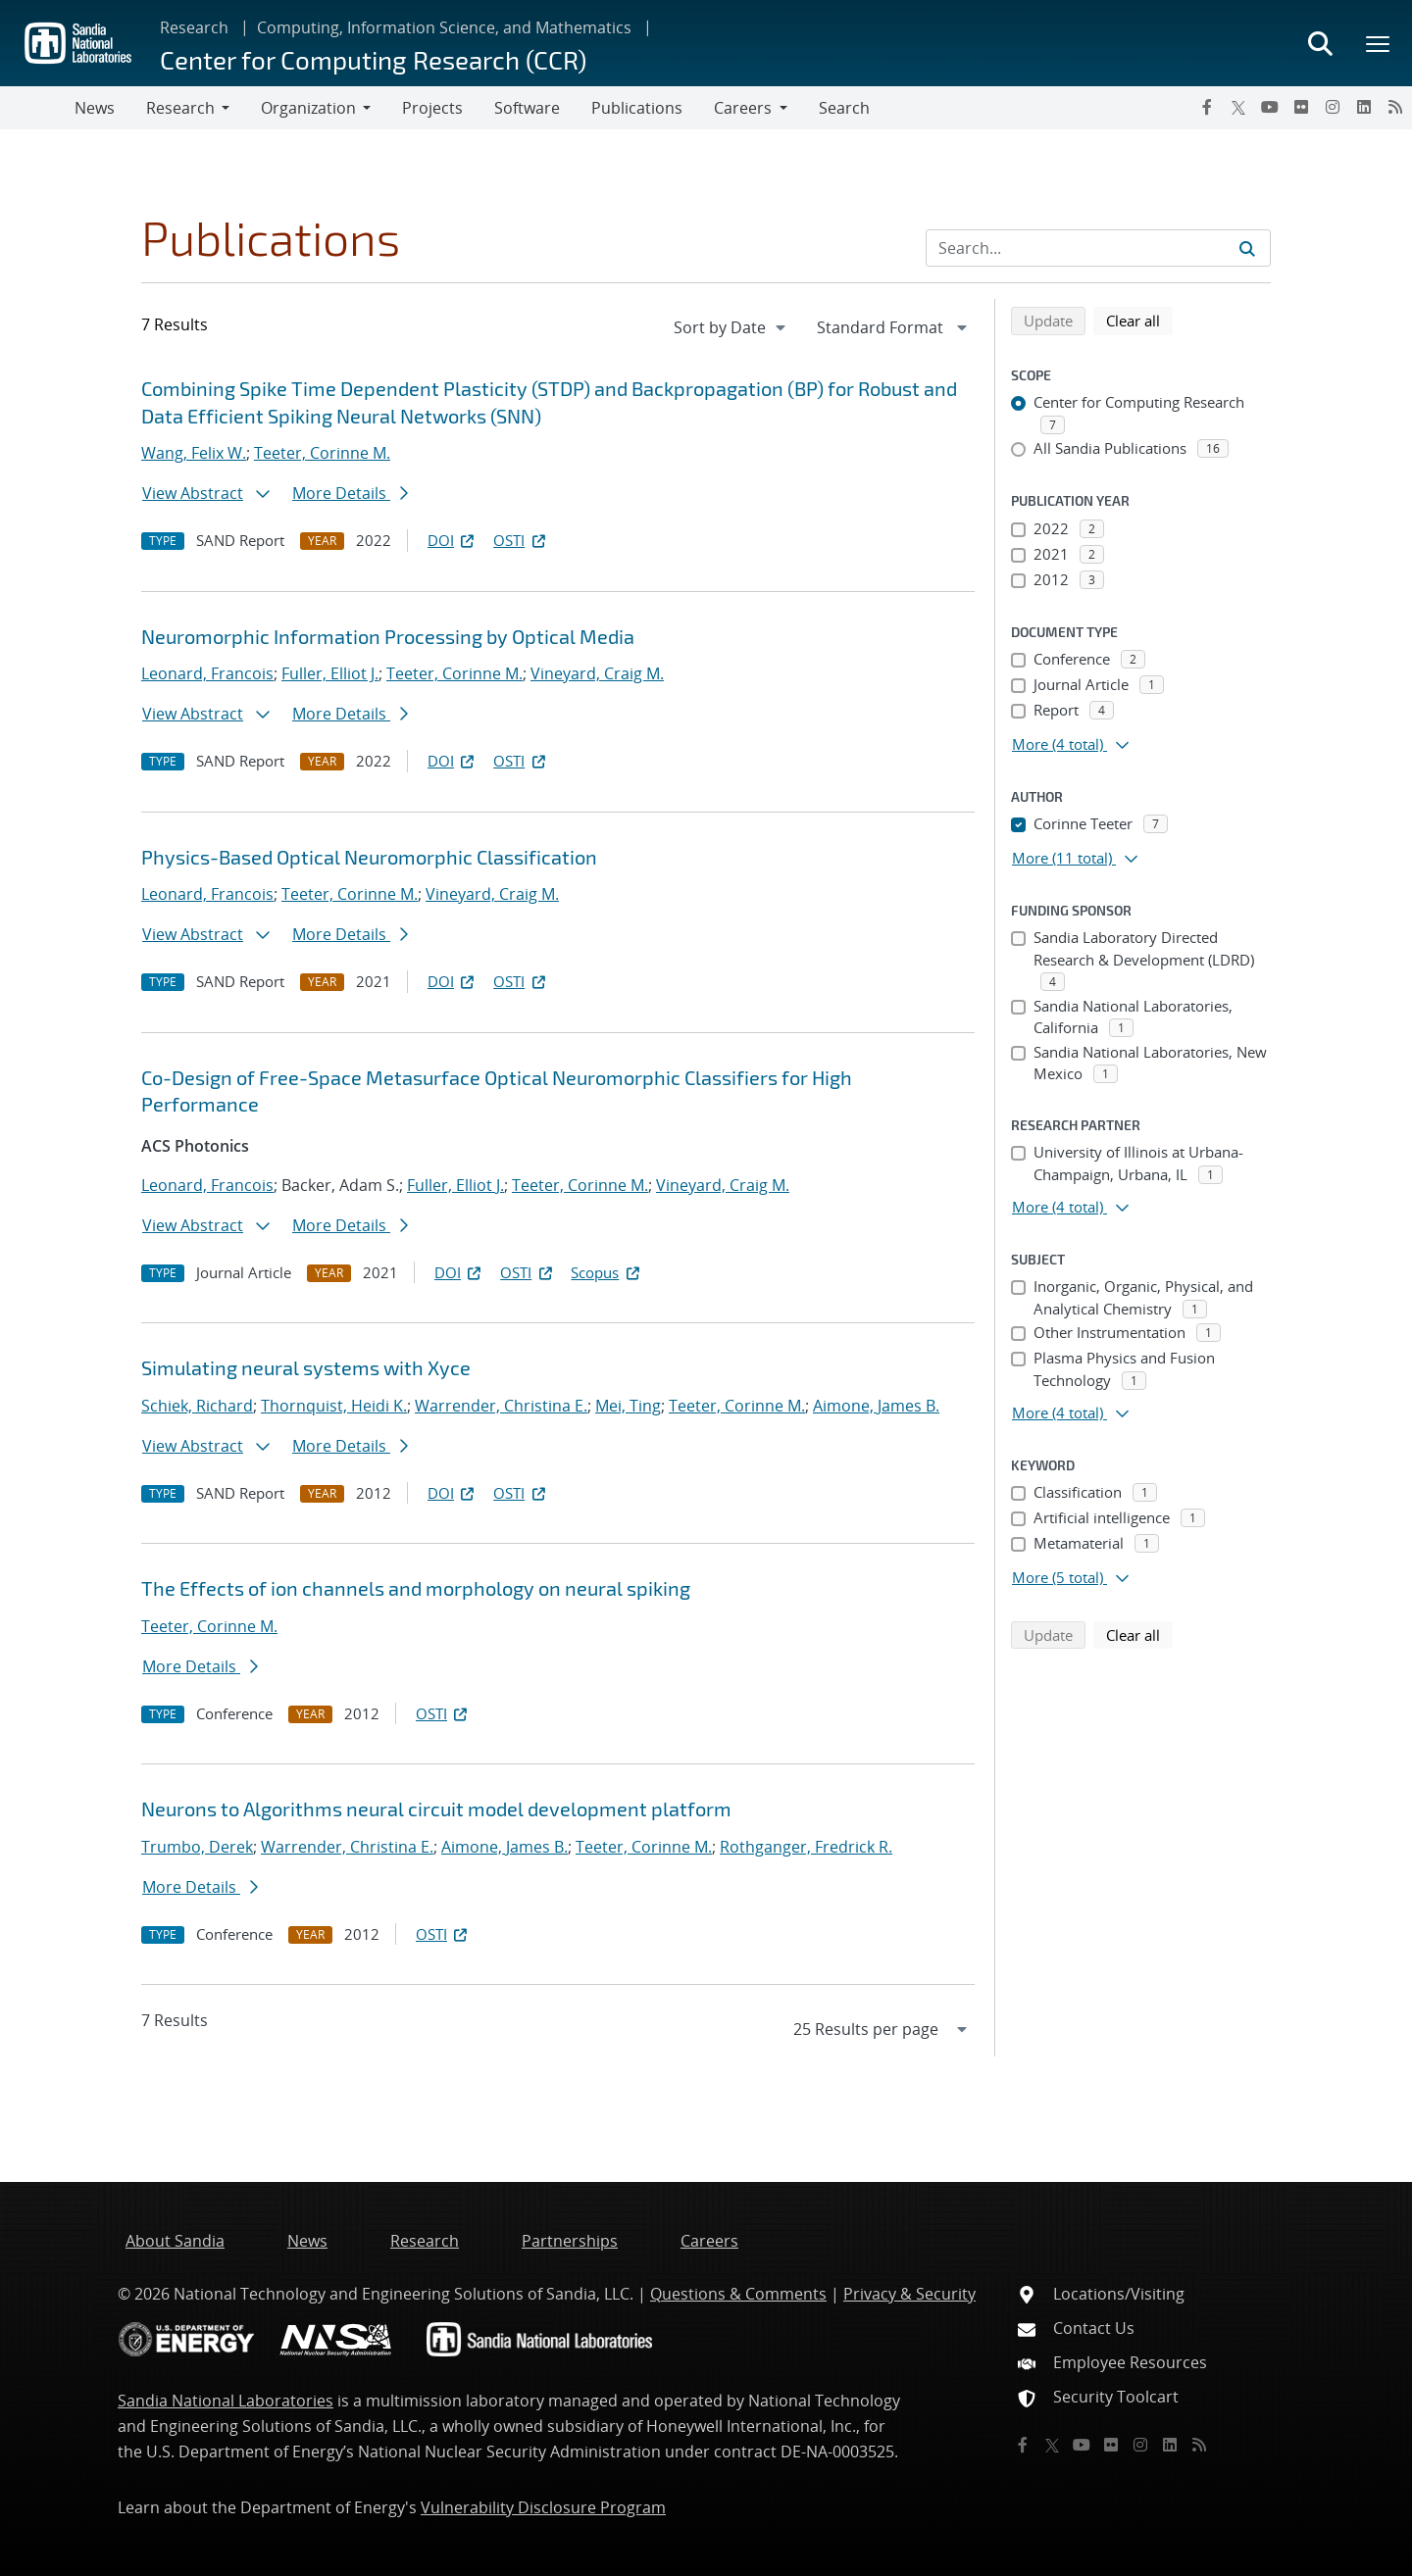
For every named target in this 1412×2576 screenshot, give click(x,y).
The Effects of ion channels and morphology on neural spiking (415, 1588)
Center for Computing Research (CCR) (373, 59)
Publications (636, 108)
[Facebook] (1207, 107)
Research (194, 27)
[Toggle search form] (1319, 43)
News (95, 108)
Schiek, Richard (197, 1405)
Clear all (1139, 319)
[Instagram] (1332, 107)
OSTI (520, 540)
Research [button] (180, 108)
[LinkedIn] (1364, 107)
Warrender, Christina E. (501, 1405)
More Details (350, 493)
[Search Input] (1098, 248)
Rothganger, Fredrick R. (806, 1847)
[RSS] (1395, 107)
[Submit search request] (1247, 248)
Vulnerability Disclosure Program (543, 2507)
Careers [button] (743, 108)
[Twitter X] (1238, 107)
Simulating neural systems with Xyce (306, 1367)
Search (844, 108)
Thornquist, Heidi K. (334, 1405)
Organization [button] (308, 108)
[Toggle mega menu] (1378, 43)
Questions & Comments (738, 2293)
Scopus (606, 1272)
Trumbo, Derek (197, 1847)
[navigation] (731, 327)
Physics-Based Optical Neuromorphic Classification (369, 856)
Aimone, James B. (876, 1405)
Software (527, 108)
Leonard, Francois (207, 673)
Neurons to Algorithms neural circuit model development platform (436, 1808)
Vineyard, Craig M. (597, 673)
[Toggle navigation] (37, 107)
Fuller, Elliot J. (329, 673)
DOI (453, 540)
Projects (432, 108)
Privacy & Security (909, 2293)
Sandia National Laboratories (225, 2400)
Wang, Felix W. (193, 453)
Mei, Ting (628, 1405)
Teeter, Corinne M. (322, 453)
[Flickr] (1301, 107)
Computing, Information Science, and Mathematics (444, 27)
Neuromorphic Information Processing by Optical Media (387, 636)
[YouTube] (1270, 107)
